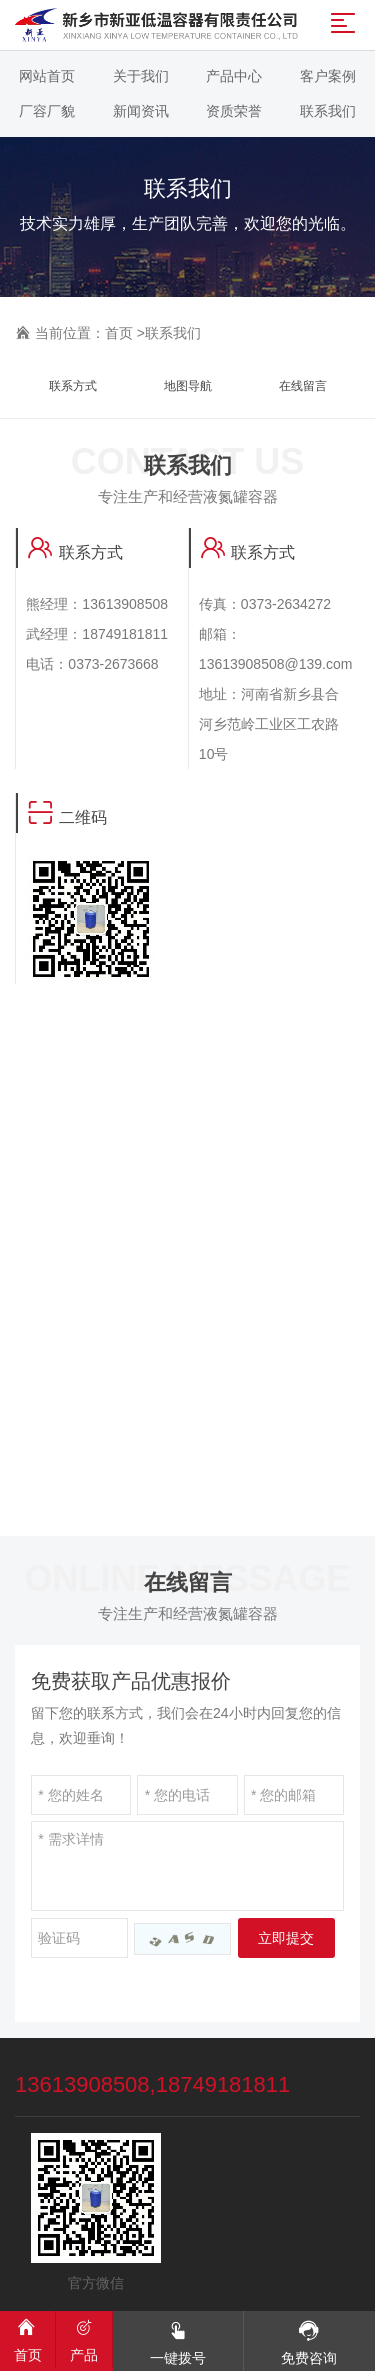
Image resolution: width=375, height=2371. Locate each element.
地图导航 (188, 386)
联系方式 (73, 386)
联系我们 (173, 333)
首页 (119, 333)
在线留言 (303, 386)
